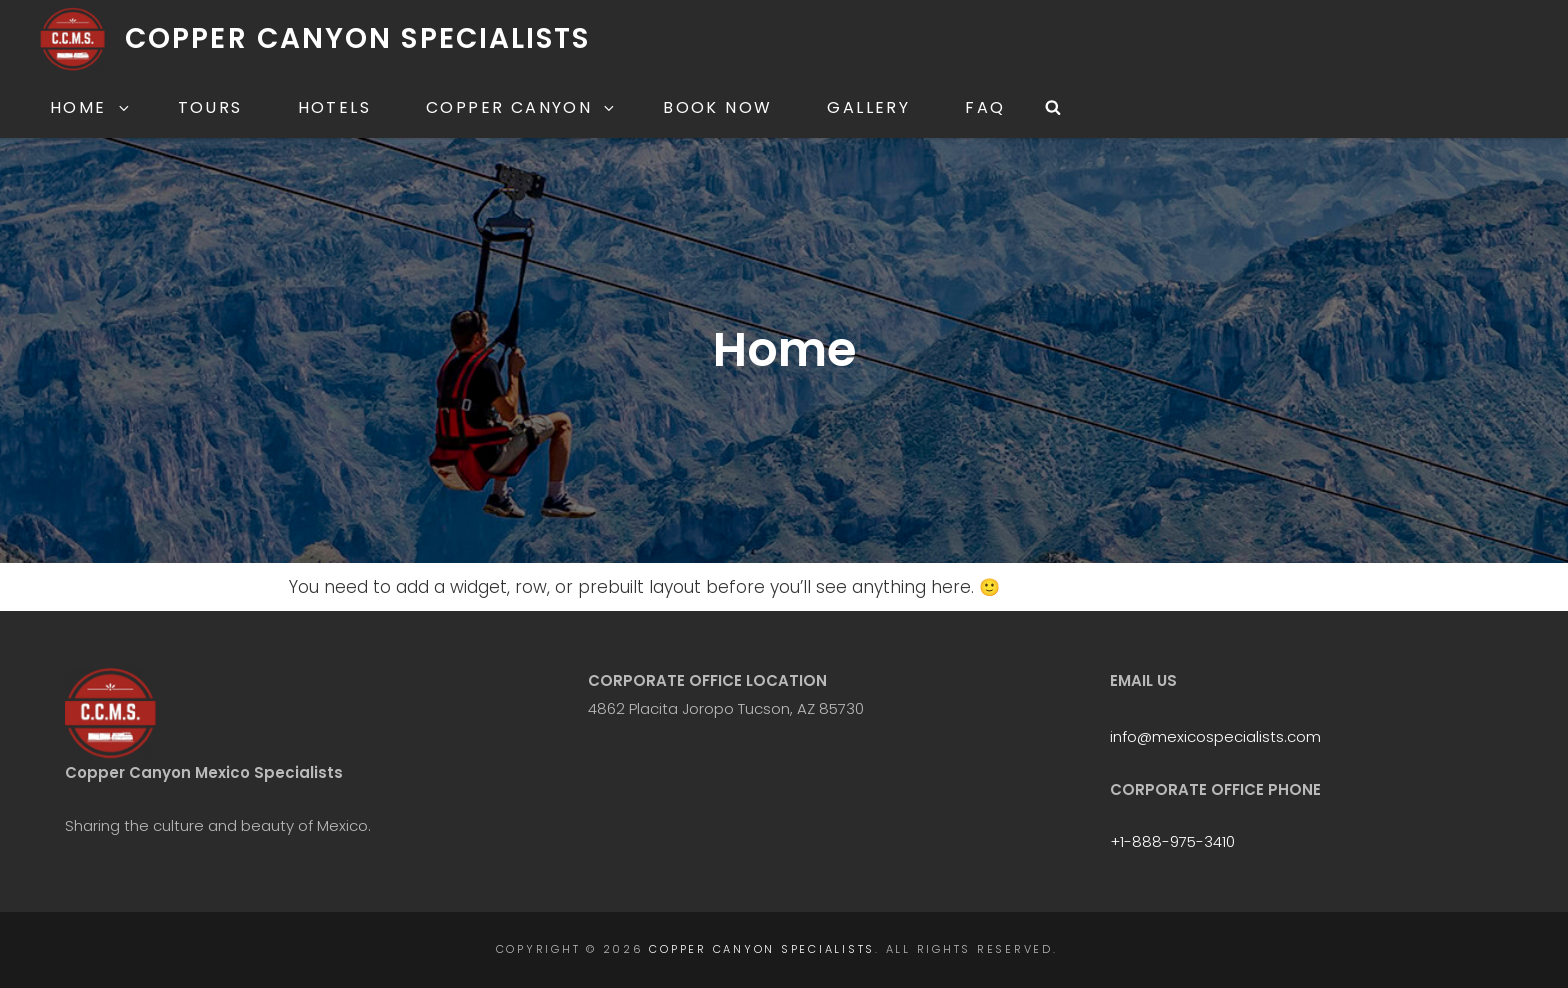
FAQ (985, 107)
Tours (210, 107)
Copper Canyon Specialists (358, 38)
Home (91, 107)
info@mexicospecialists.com (1215, 736)
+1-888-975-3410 (1172, 841)
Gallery (868, 107)
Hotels (334, 107)
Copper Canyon (521, 107)
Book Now (717, 107)
